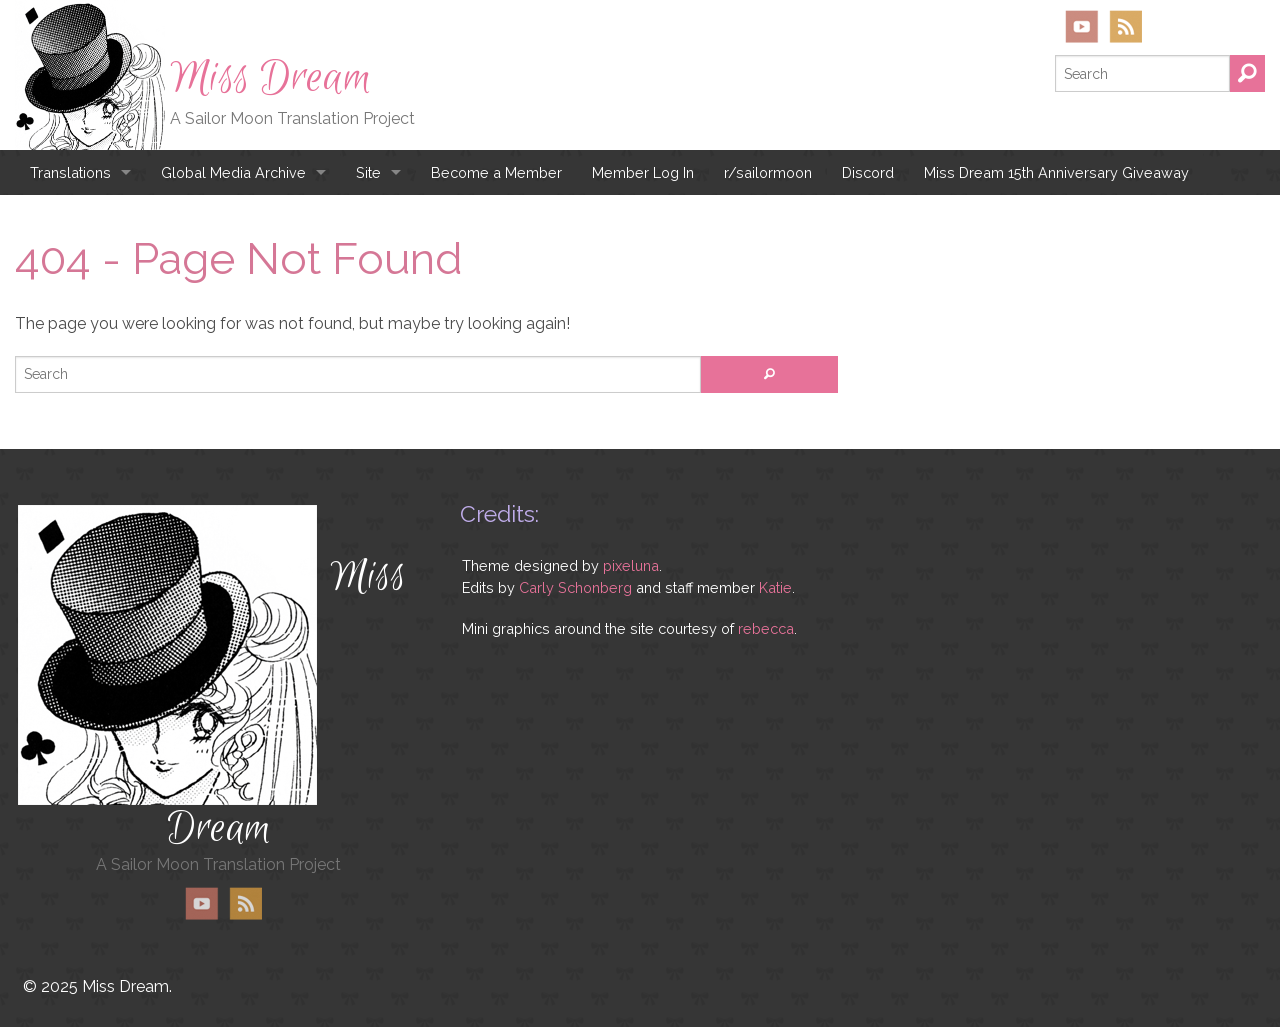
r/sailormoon (768, 172)
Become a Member (496, 172)
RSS (1125, 26)
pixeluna (631, 565)
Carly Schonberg (575, 587)
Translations (70, 172)
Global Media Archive (233, 172)
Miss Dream (271, 78)
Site (368, 172)
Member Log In (643, 172)
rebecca (766, 628)
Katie (775, 587)
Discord (868, 172)
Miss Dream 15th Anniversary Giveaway (1056, 172)
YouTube (1082, 26)
